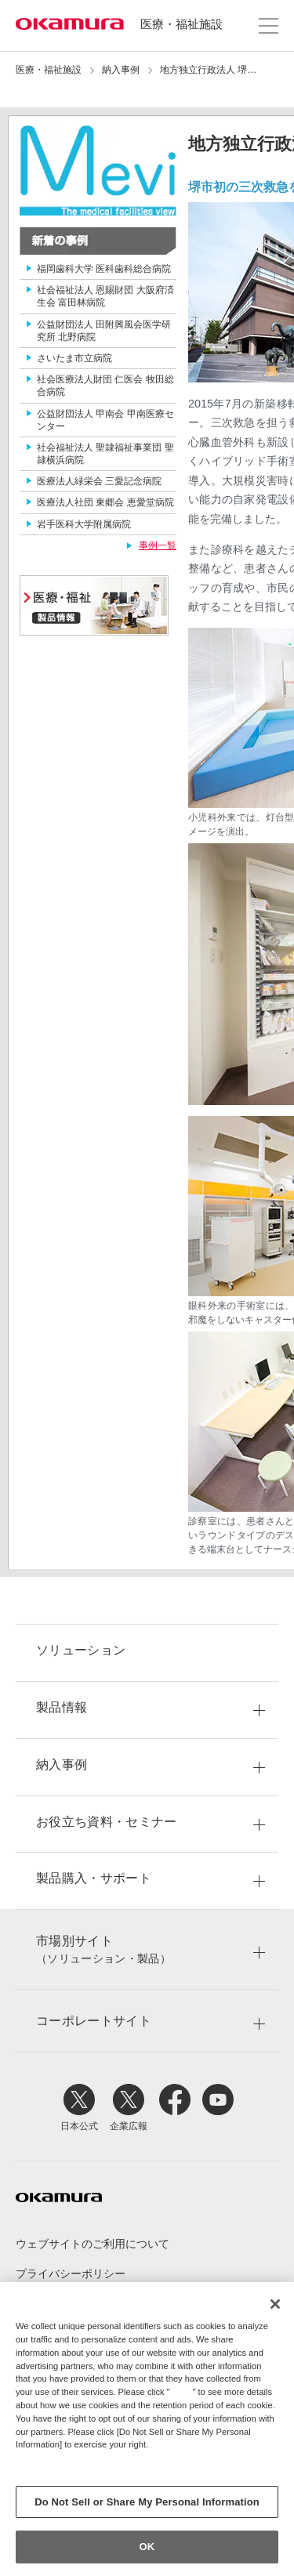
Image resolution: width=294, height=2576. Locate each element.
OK (147, 2546)
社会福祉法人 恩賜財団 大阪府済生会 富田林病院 (105, 296)
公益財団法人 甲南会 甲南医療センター (105, 420)
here (183, 2392)
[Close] (275, 2304)
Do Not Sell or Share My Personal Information (147, 2502)
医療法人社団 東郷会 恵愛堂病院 (105, 502)
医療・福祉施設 (181, 24)
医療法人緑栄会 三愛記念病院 (99, 481)
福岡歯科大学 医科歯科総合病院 (104, 268)
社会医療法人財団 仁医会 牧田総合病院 (105, 385)
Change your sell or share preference (97, 2471)
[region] (147, 2429)
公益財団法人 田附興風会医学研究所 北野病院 (104, 330)
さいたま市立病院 (74, 358)
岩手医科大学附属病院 (84, 524)
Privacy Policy (49, 2457)
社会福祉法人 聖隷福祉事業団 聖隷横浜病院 (105, 454)
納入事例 (121, 69)
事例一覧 (157, 545)
